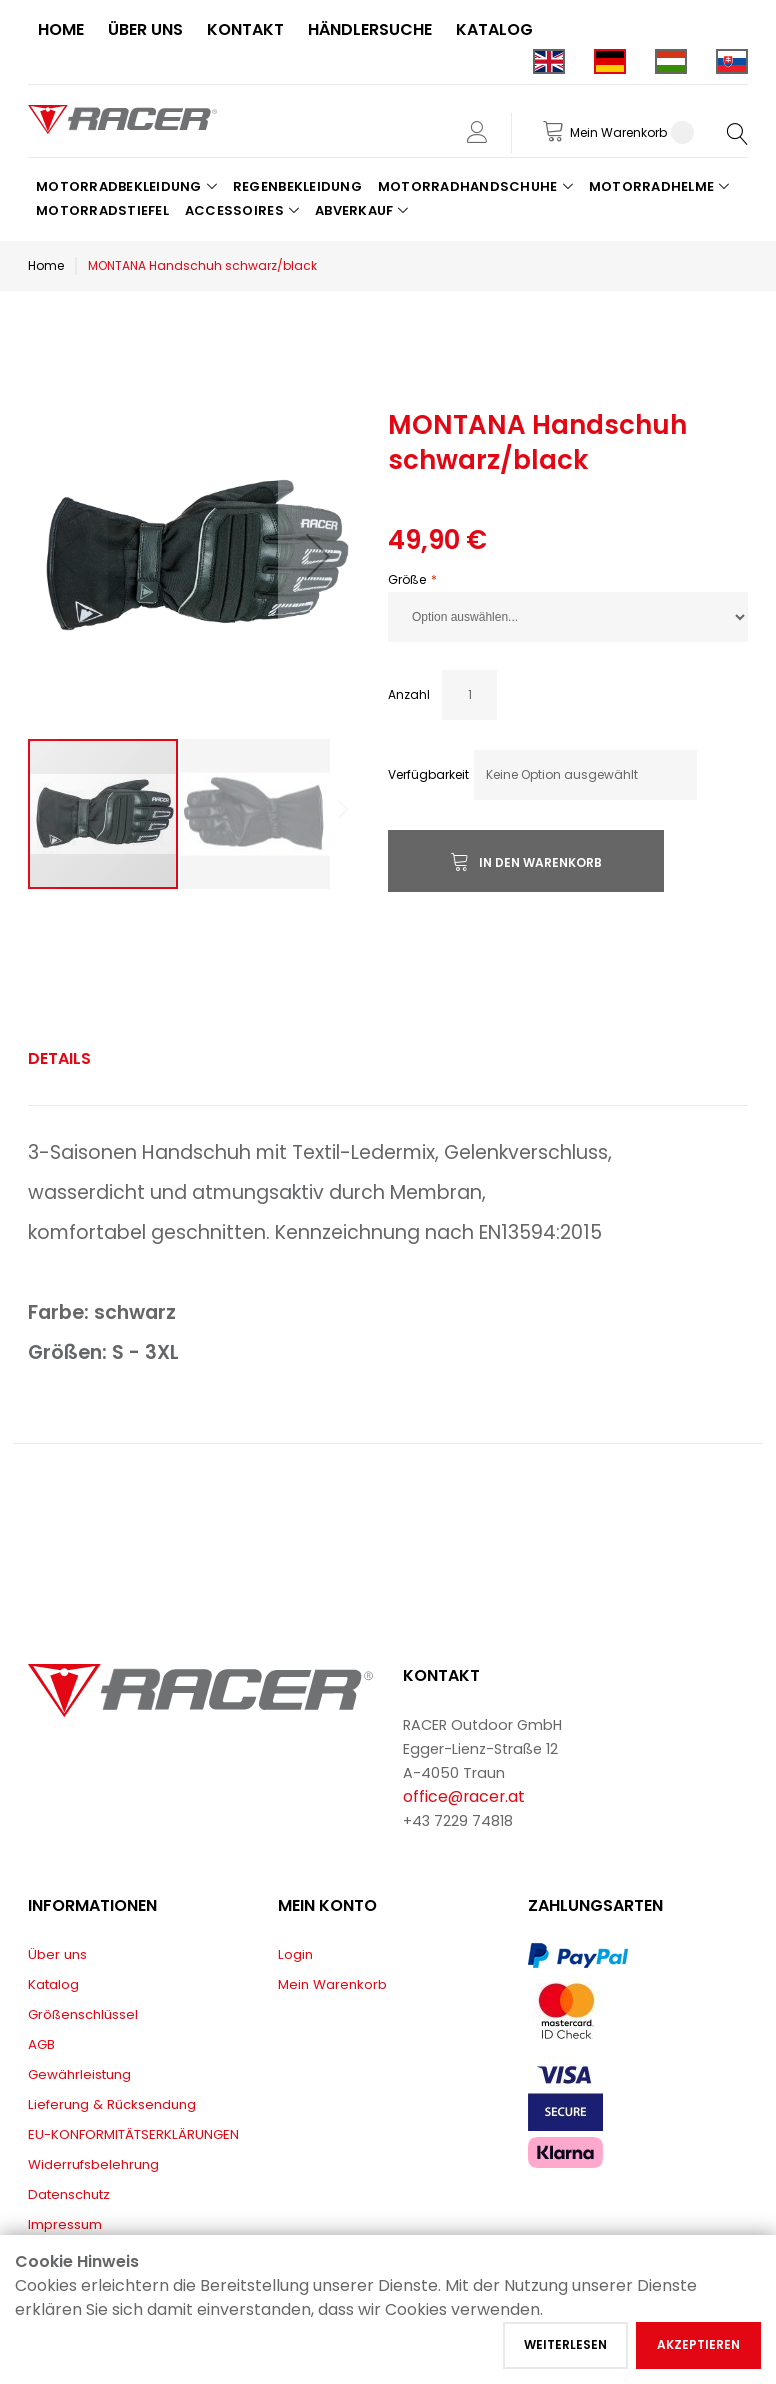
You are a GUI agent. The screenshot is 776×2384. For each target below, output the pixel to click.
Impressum (65, 2224)
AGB (41, 2044)
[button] (318, 556)
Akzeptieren (698, 2344)
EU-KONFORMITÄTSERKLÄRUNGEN (133, 2134)
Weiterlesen (565, 2344)
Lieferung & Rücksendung (112, 2104)
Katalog (53, 1984)
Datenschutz (69, 2194)
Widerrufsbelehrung (93, 2164)
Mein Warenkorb (332, 1984)
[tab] (59, 1059)
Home (46, 265)
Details (59, 1058)
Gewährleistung (79, 2074)
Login (295, 1954)
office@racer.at (464, 1796)
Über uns (57, 1954)
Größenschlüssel (83, 2014)
